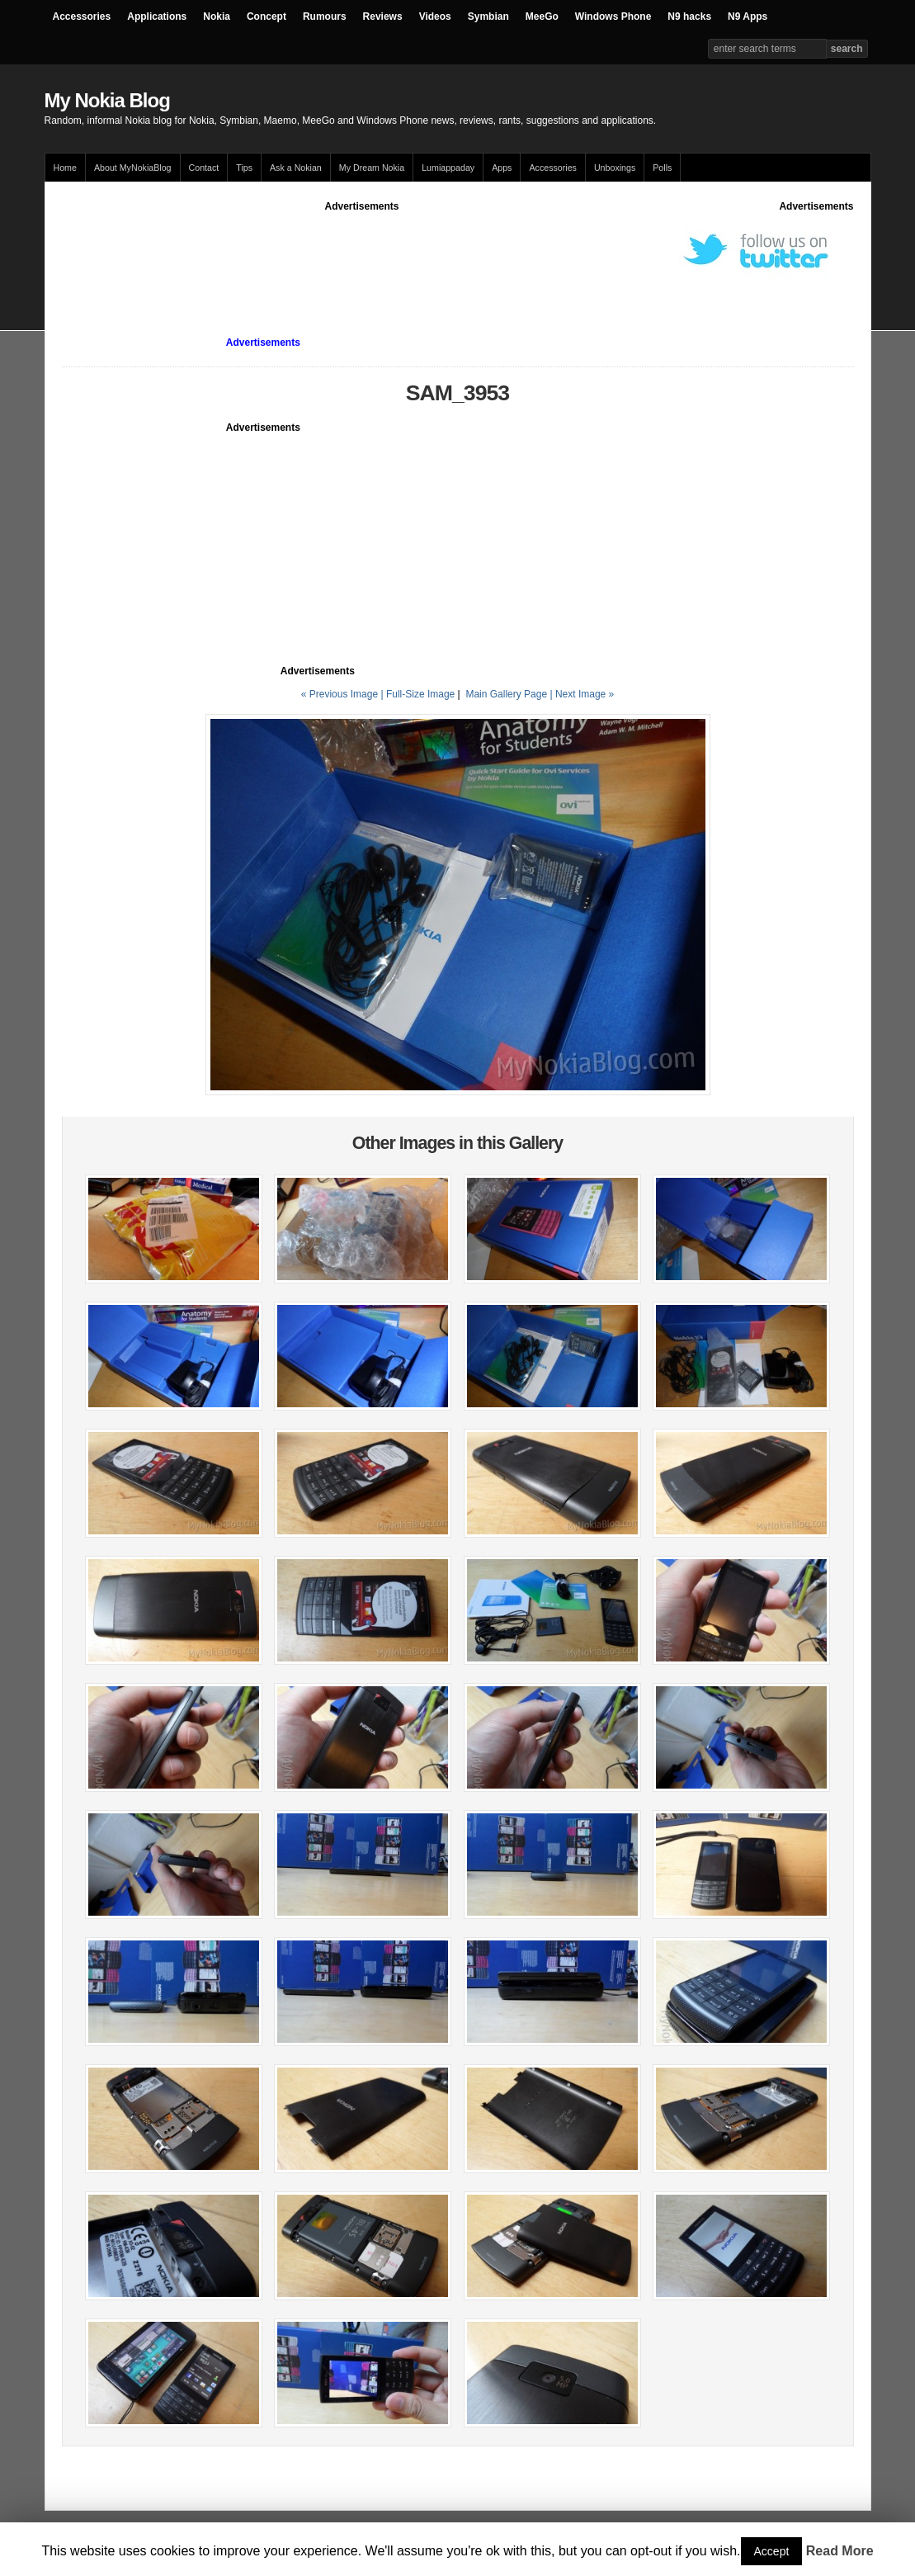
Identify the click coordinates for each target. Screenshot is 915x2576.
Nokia (216, 16)
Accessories (82, 16)
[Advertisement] (362, 251)
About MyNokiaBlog (133, 168)
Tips (244, 168)
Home (65, 168)
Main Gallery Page (506, 694)
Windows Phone (613, 16)
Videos (435, 16)
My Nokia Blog (107, 100)
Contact (204, 168)
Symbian (488, 16)
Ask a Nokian (296, 168)
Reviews (383, 16)
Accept (772, 2551)
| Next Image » (581, 694)
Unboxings (614, 168)
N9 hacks (689, 16)
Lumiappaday (448, 168)
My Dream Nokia (371, 168)
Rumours (325, 16)
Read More (840, 2551)
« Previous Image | (343, 694)
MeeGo (542, 16)
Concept (266, 16)
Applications (156, 16)
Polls (662, 168)
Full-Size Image (420, 694)
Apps (502, 168)
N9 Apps (747, 16)
